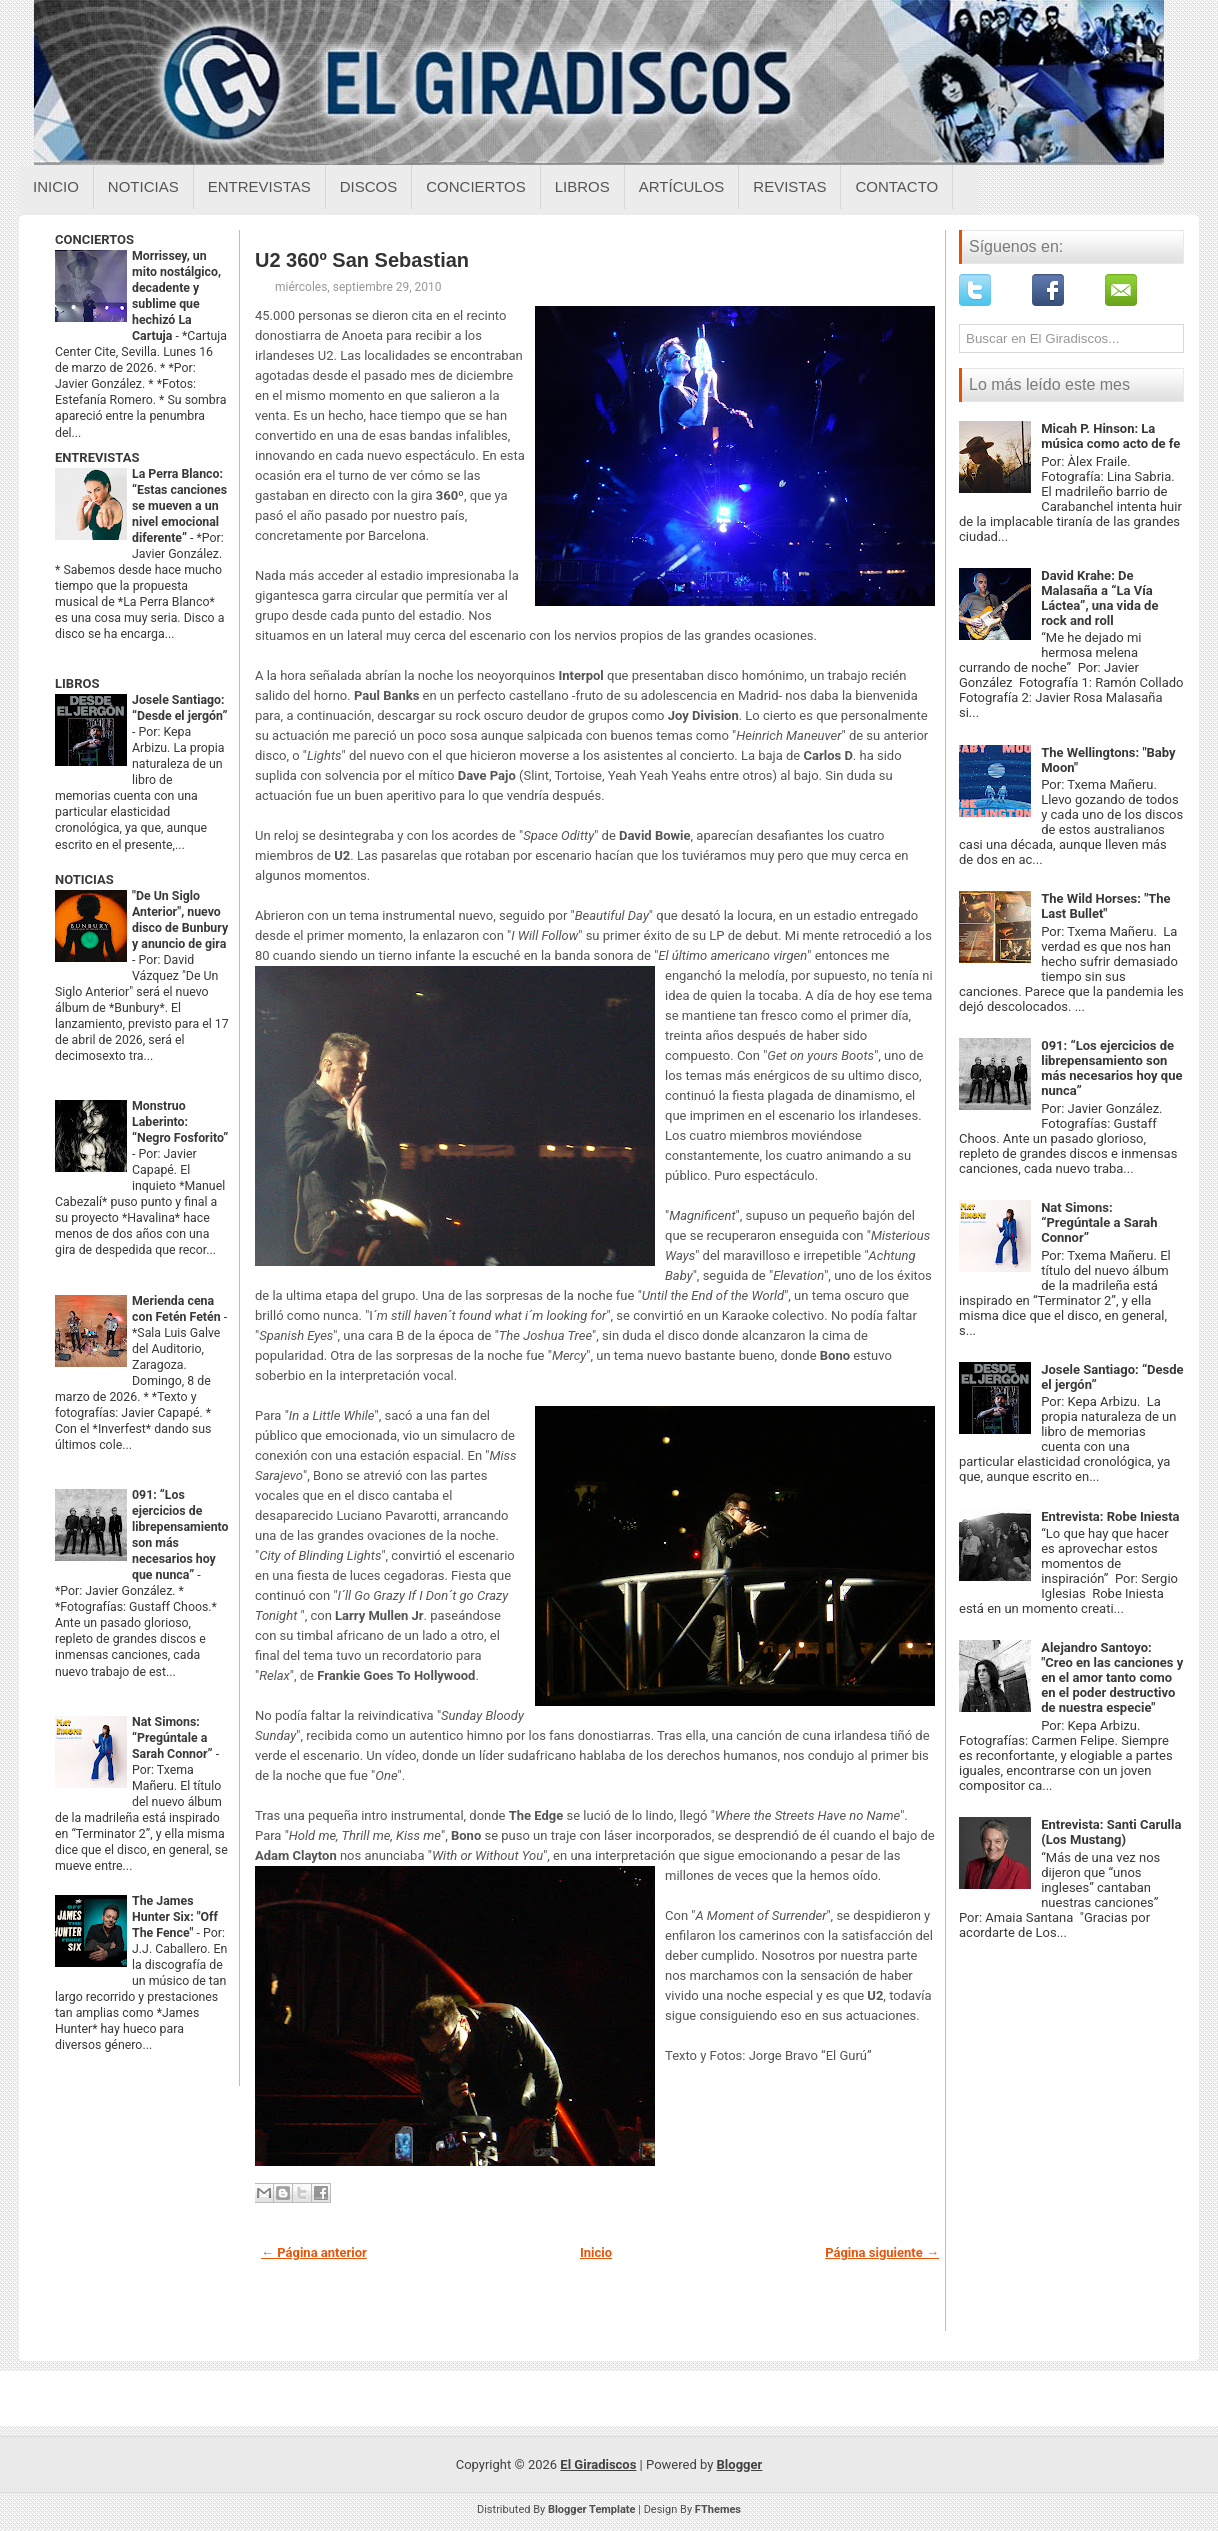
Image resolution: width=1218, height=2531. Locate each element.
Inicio (56, 186)
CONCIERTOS (94, 239)
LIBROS (77, 683)
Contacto (896, 186)
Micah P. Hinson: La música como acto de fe (1110, 436)
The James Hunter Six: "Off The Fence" (175, 1917)
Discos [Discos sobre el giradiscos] (369, 186)
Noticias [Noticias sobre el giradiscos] (143, 186)
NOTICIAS (84, 879)
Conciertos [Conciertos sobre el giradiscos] (475, 186)
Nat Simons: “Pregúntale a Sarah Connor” (174, 1738)
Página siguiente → (882, 2252)
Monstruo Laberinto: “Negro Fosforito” (180, 1122)
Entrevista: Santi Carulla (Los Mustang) (1111, 1832)
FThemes (718, 2509)
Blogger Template (592, 2509)
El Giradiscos (598, 2464)
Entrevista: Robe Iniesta (1110, 1516)
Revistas (789, 186)
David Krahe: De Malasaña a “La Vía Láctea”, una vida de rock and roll (1099, 598)
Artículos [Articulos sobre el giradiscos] (682, 186)
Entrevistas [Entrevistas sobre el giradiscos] (259, 186)
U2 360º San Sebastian (362, 260)
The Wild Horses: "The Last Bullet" (1105, 906)
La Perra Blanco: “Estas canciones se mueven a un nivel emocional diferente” (179, 506)
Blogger (740, 2464)
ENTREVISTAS (97, 457)
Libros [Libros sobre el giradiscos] (582, 186)
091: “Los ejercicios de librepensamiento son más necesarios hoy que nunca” (1111, 1068)
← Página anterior (314, 2252)
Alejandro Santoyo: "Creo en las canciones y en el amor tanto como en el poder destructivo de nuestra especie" (1112, 1677)
